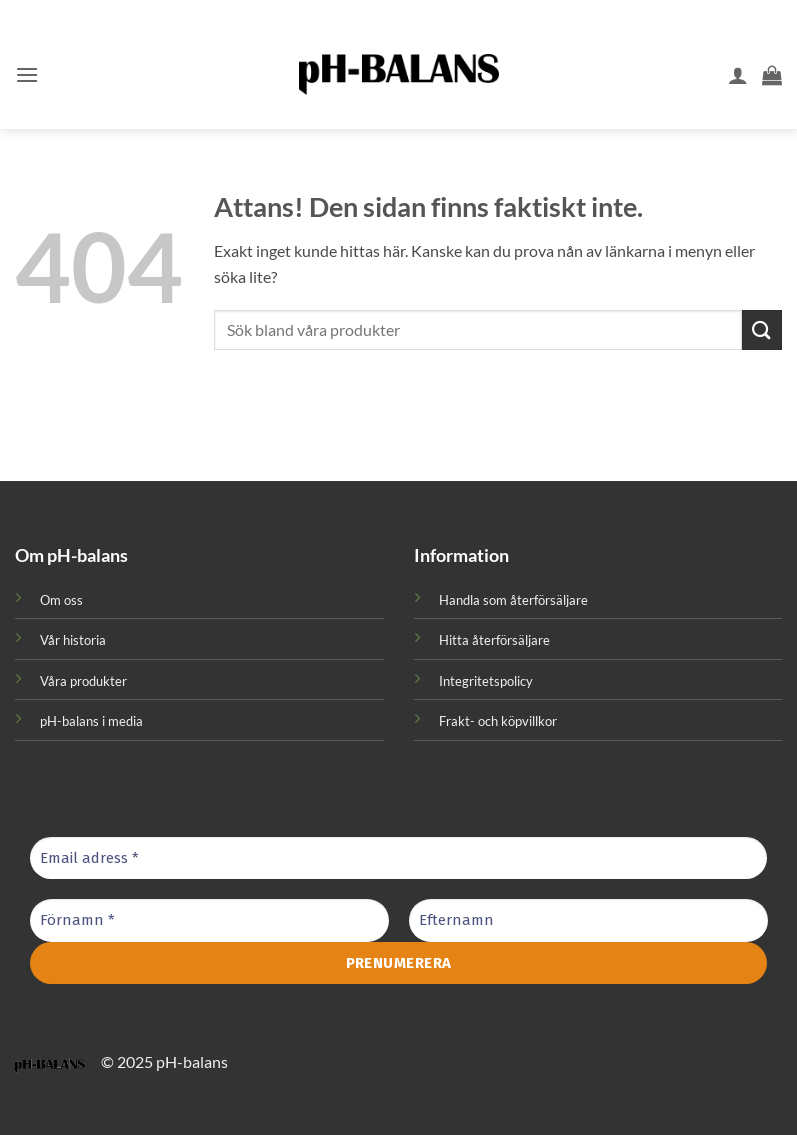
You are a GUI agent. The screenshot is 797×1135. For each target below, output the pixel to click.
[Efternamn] (588, 920)
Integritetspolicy (486, 681)
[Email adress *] (398, 858)
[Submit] (762, 329)
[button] (27, 74)
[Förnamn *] (209, 920)
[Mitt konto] (738, 75)
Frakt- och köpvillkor (498, 721)
